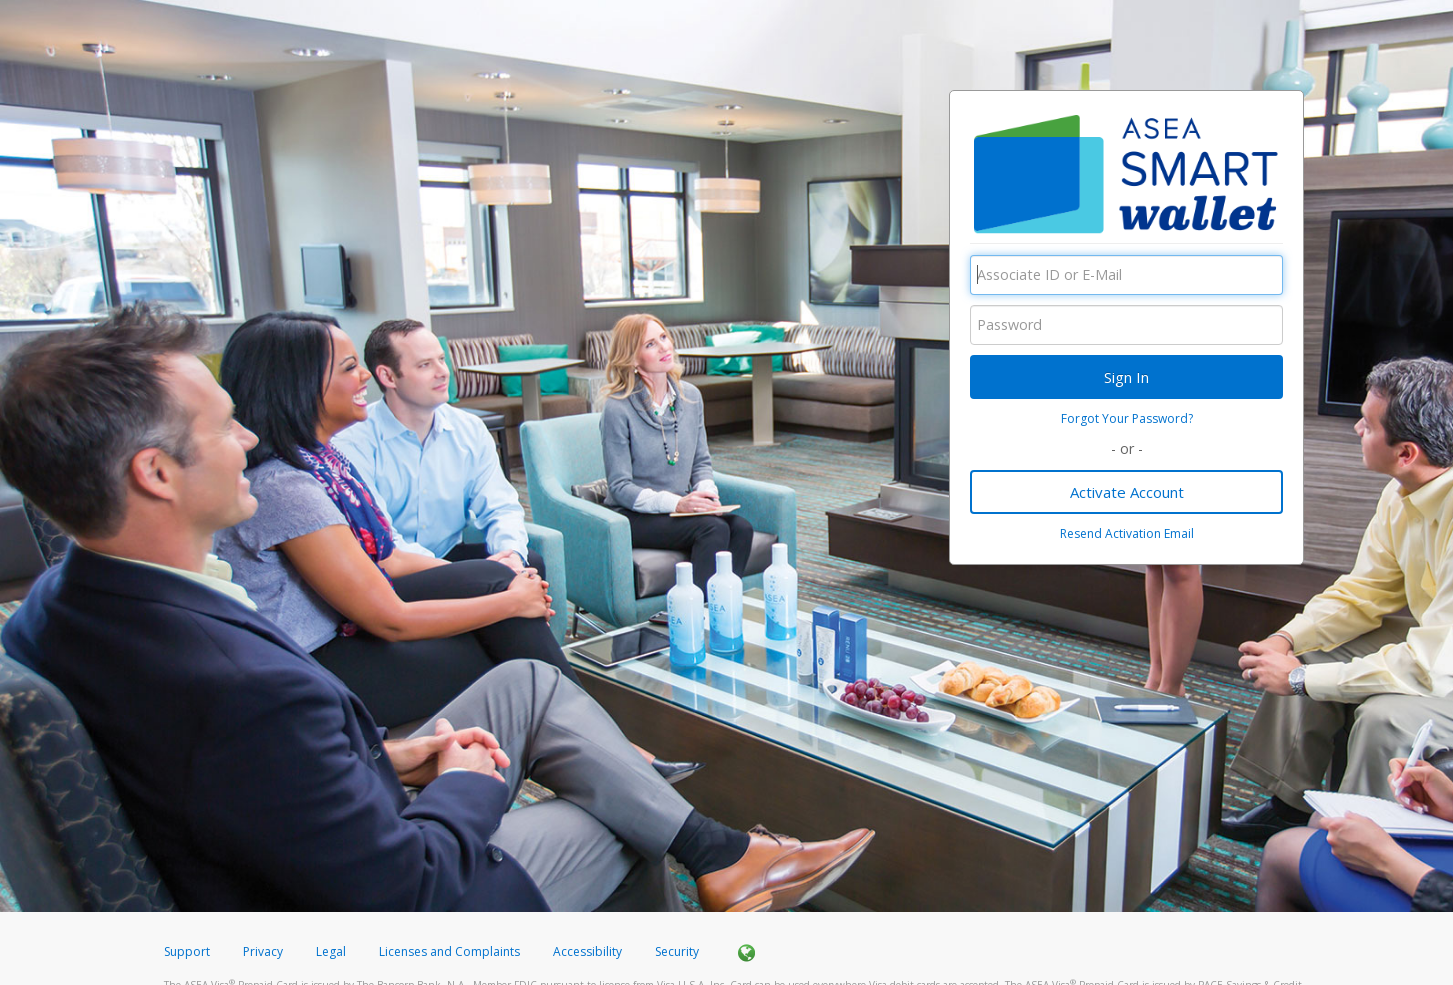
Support (187, 951)
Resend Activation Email (1127, 533)
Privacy (263, 951)
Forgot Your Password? (1127, 418)
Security (677, 951)
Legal (331, 951)
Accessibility (587, 951)
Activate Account (1127, 492)
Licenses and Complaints (451, 951)
